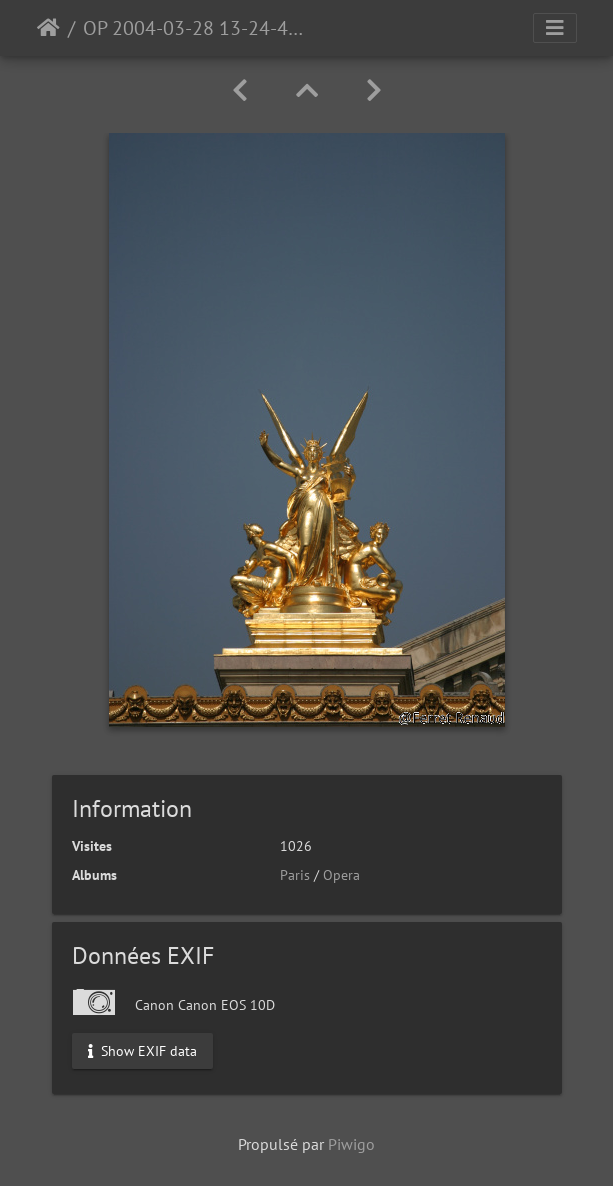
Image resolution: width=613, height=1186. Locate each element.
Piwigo (351, 1144)
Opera (341, 875)
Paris (295, 875)
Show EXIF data (142, 1050)
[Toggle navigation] (555, 28)
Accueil (48, 28)
